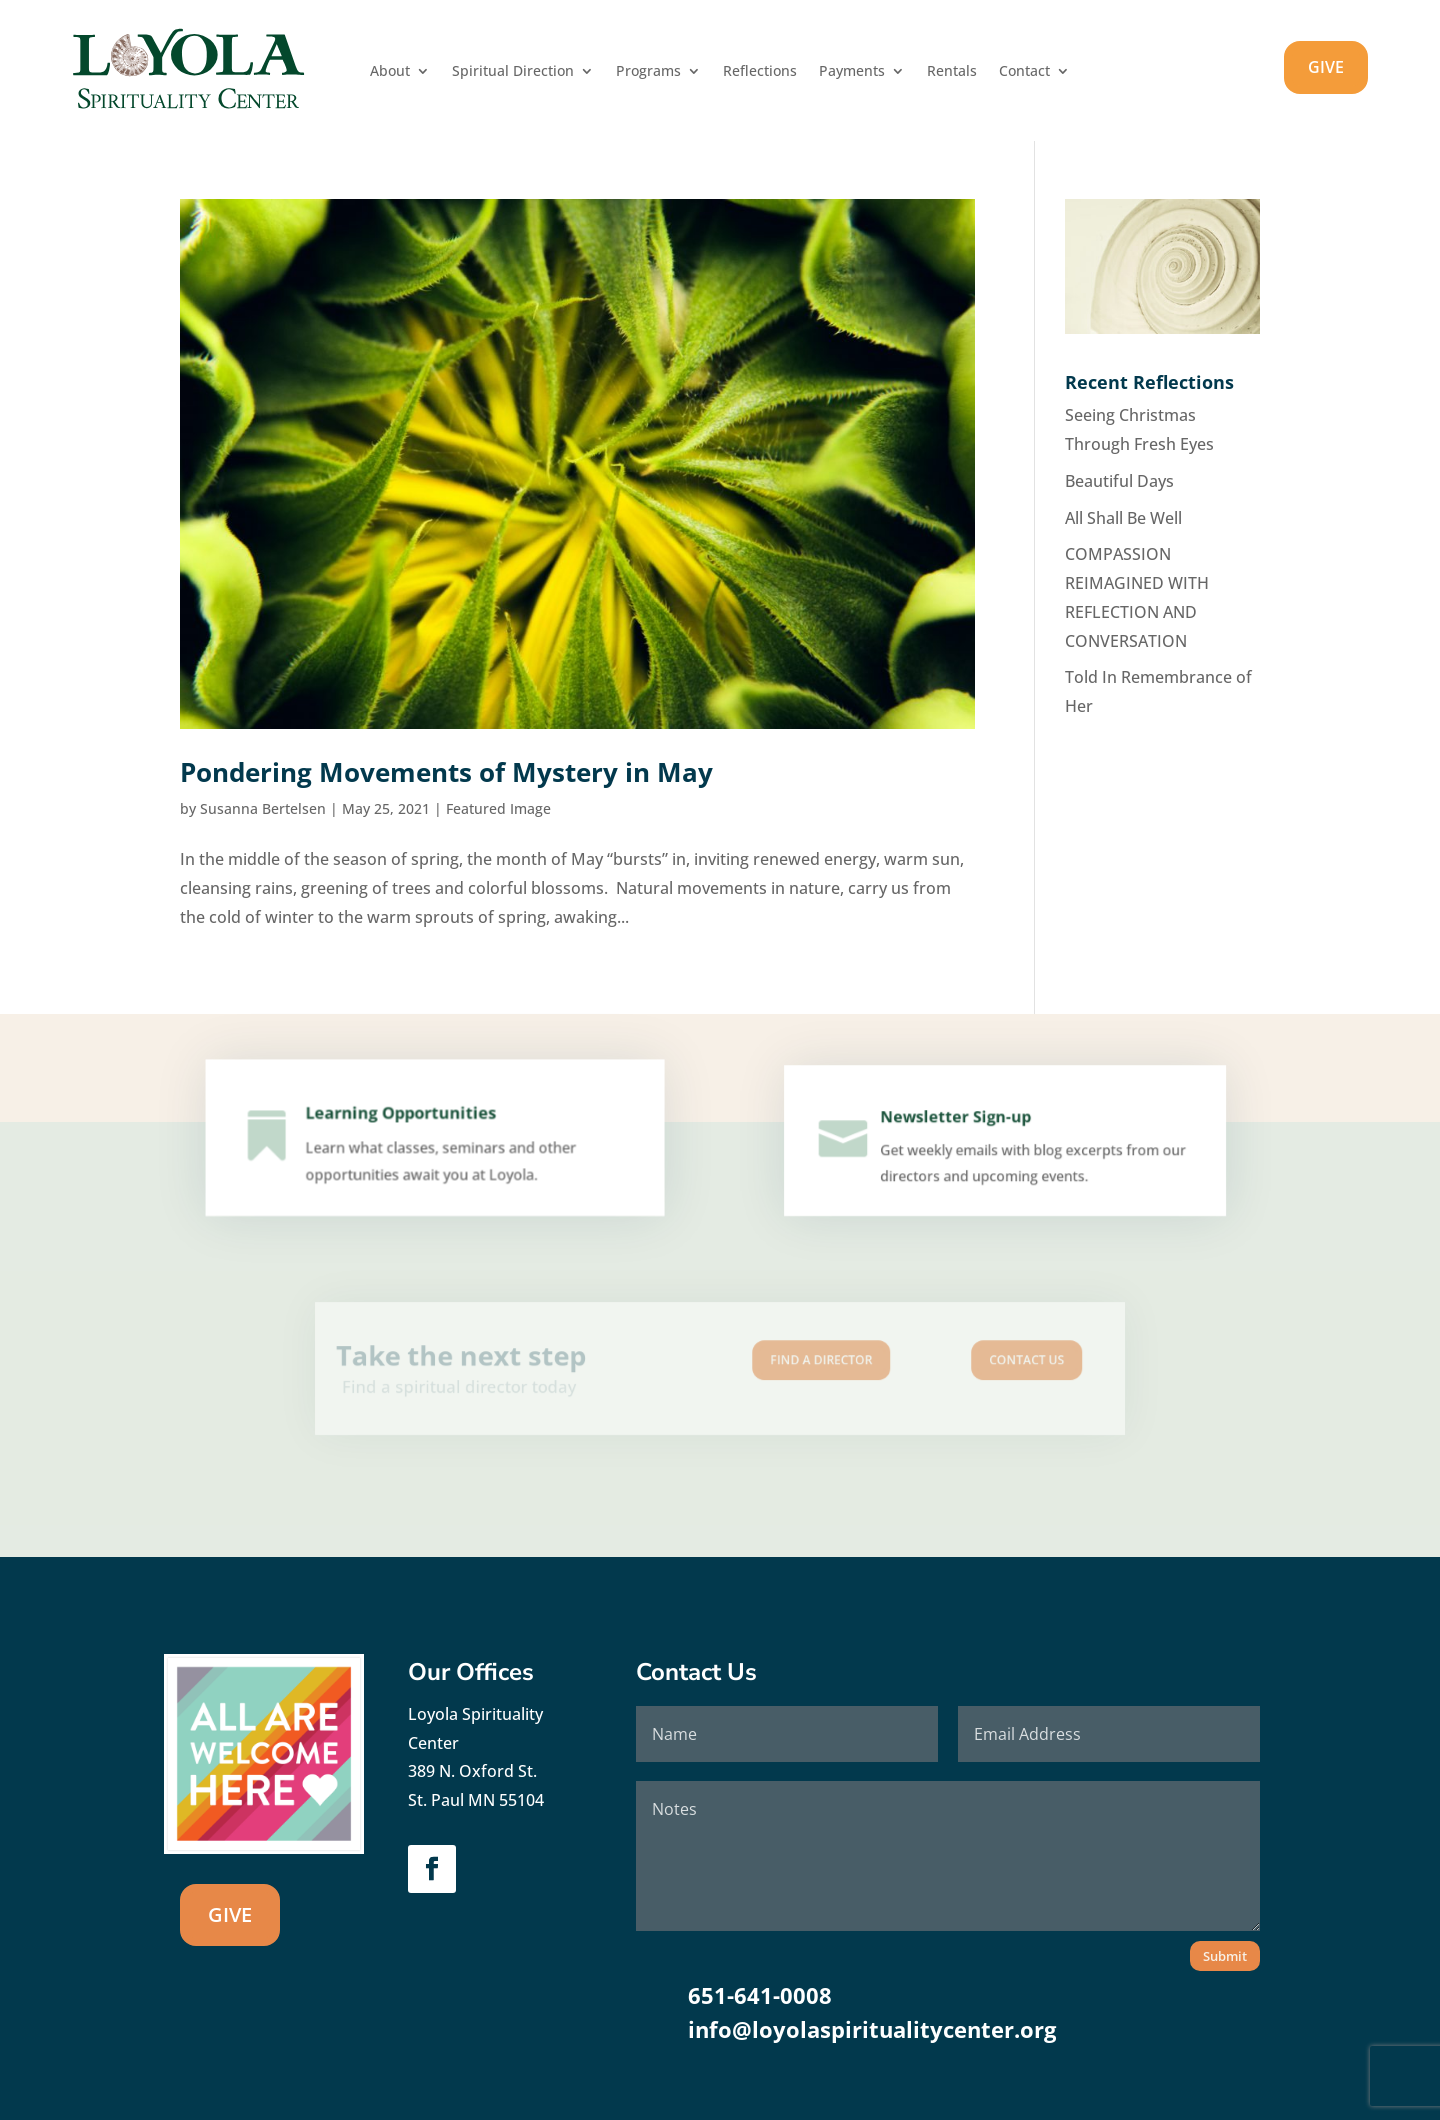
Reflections (760, 72)
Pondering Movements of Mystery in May (446, 772)
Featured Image (498, 808)
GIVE (1326, 67)
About (390, 72)
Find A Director (798, 1362)
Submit (1225, 1956)
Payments (852, 72)
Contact (1024, 72)
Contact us (954, 1362)
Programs (648, 72)
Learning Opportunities (404, 1121)
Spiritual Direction (513, 72)
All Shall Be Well (1123, 518)
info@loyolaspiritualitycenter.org (872, 2029)
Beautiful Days (1119, 481)
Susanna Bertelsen (263, 808)
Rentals (952, 72)
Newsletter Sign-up (958, 1122)
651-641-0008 (760, 1995)
